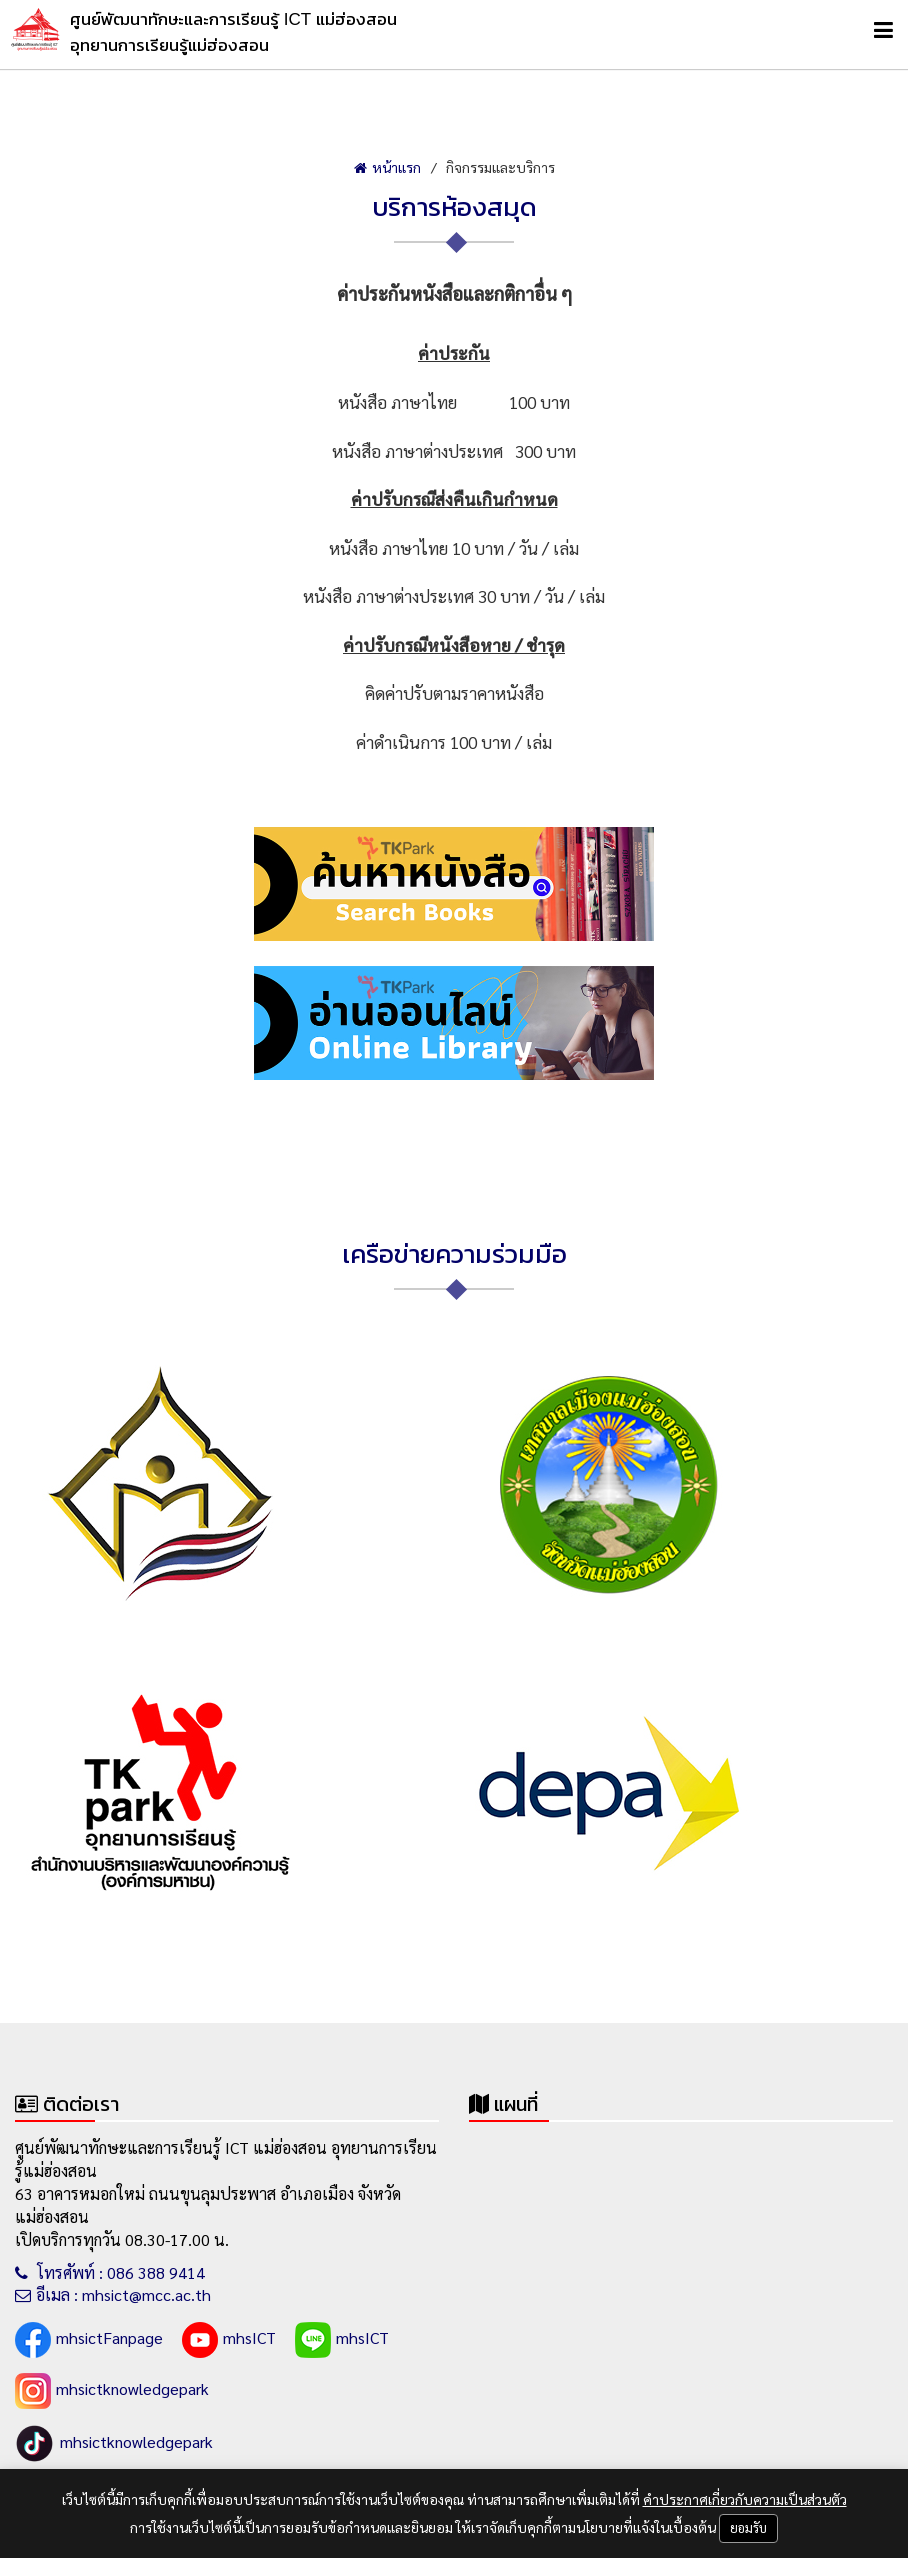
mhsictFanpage (89, 2340)
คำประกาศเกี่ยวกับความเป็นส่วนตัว (745, 2499)
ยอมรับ (748, 2527)
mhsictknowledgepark (112, 2391)
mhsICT (229, 2340)
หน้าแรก (387, 167)
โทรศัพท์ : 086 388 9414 (110, 2272)
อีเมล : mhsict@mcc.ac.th (113, 2294)
